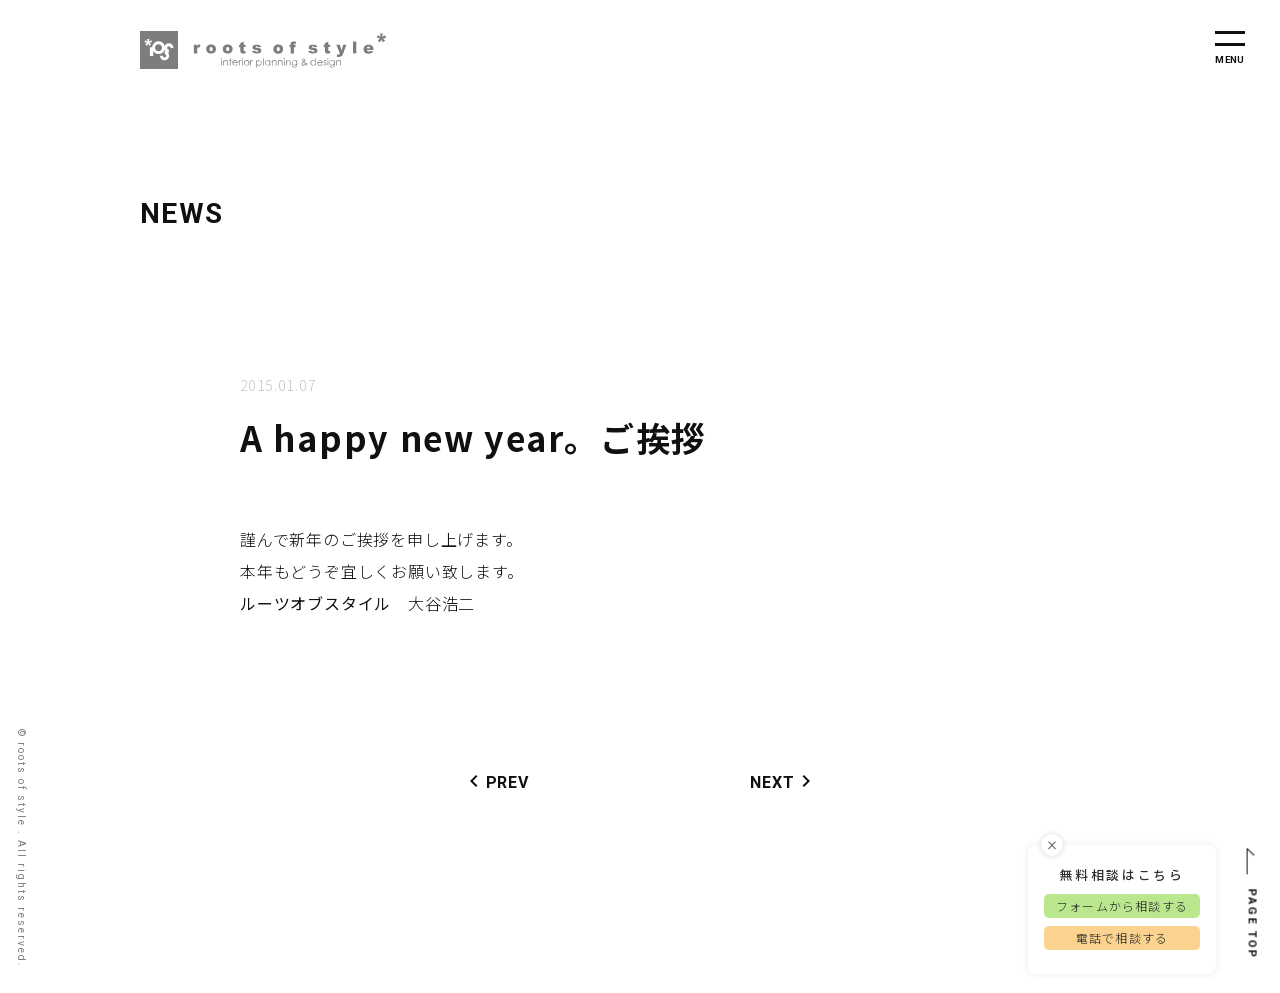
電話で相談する (1122, 940)
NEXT (784, 781)
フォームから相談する (1122, 908)
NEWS (182, 213)
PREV (495, 781)
